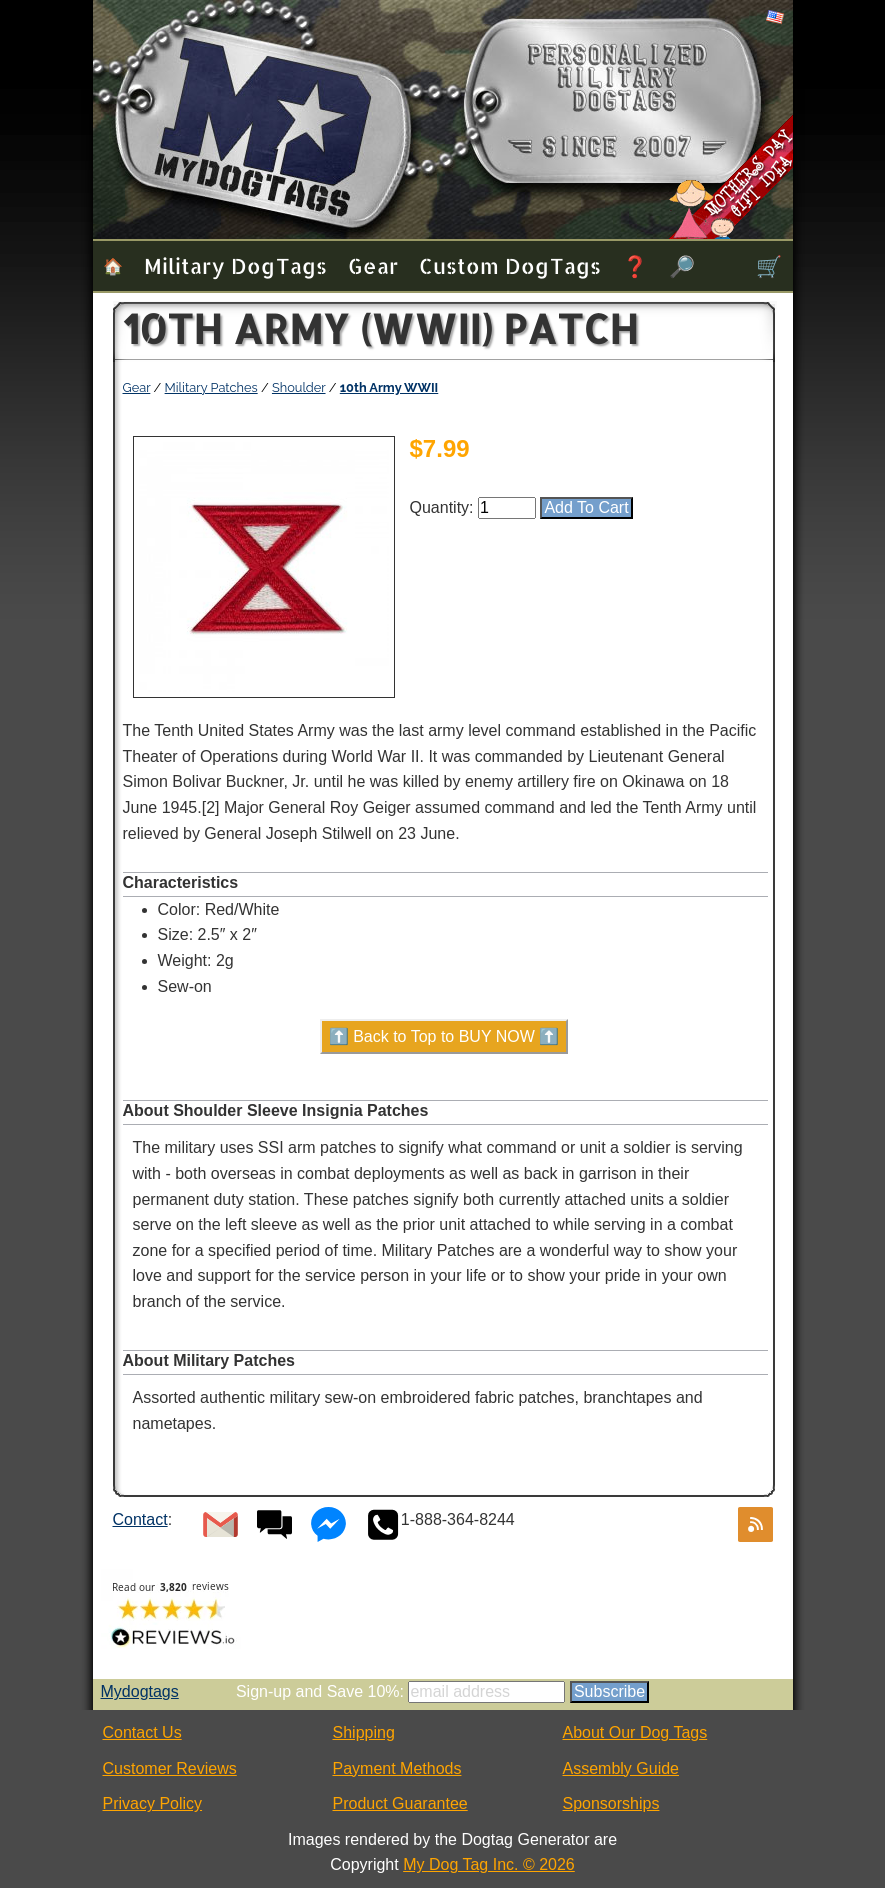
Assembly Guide (621, 1768)
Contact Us (142, 1732)
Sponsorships (611, 1803)
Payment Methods (397, 1768)
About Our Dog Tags (635, 1732)
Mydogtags (140, 1691)
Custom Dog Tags (510, 265)
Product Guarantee (400, 1803)
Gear (373, 265)
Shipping (364, 1732)
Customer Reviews (170, 1768)
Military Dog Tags (235, 265)
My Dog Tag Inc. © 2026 (489, 1864)
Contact (140, 1519)
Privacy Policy (153, 1803)
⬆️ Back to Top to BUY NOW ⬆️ (444, 1036)
